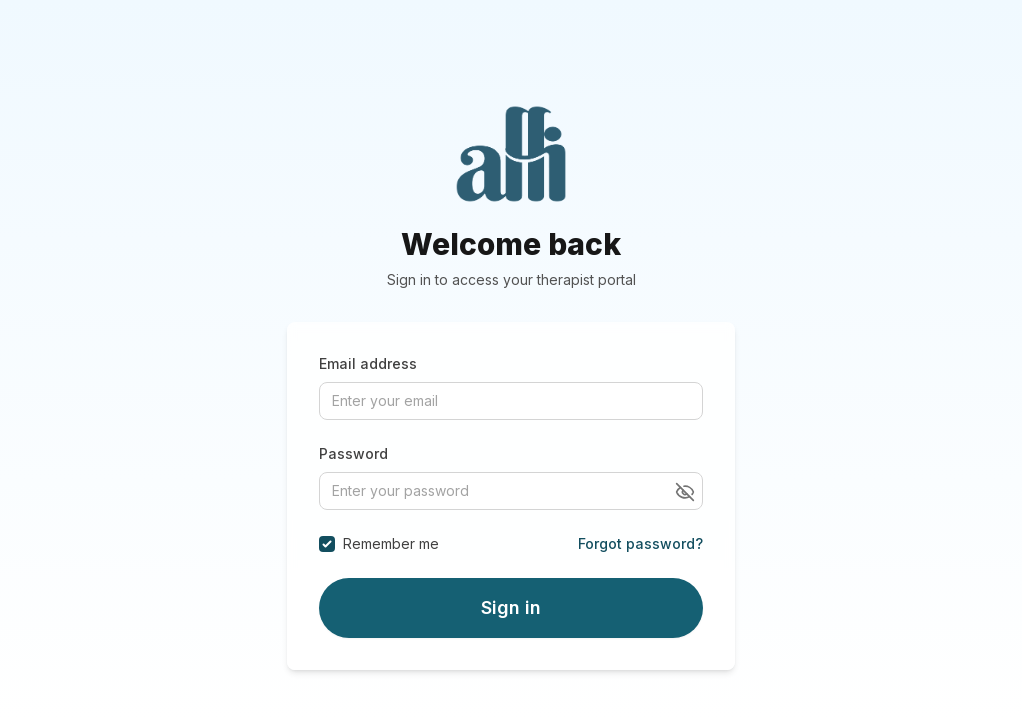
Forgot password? (640, 543)
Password (353, 453)
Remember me (391, 543)
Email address (368, 363)
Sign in (511, 607)
